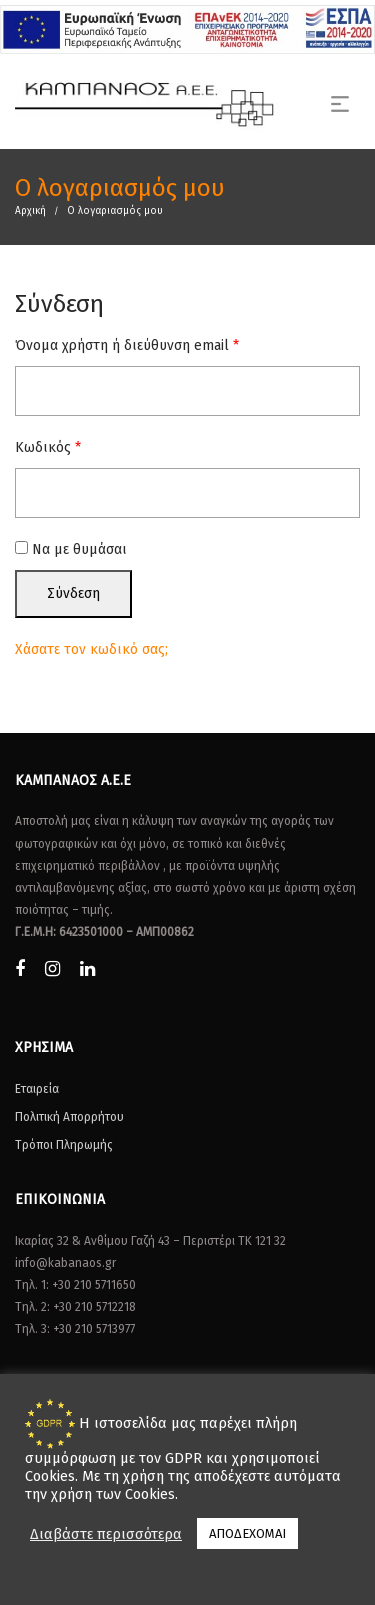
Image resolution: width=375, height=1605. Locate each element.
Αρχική (30, 211)
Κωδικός (48, 447)
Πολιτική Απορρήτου (69, 1117)
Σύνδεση (73, 593)
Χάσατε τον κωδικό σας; (91, 649)
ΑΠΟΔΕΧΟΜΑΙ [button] (247, 1533)
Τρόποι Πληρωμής (64, 1145)
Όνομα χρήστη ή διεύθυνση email (127, 345)
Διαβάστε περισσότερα (106, 1534)
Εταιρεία (37, 1089)
